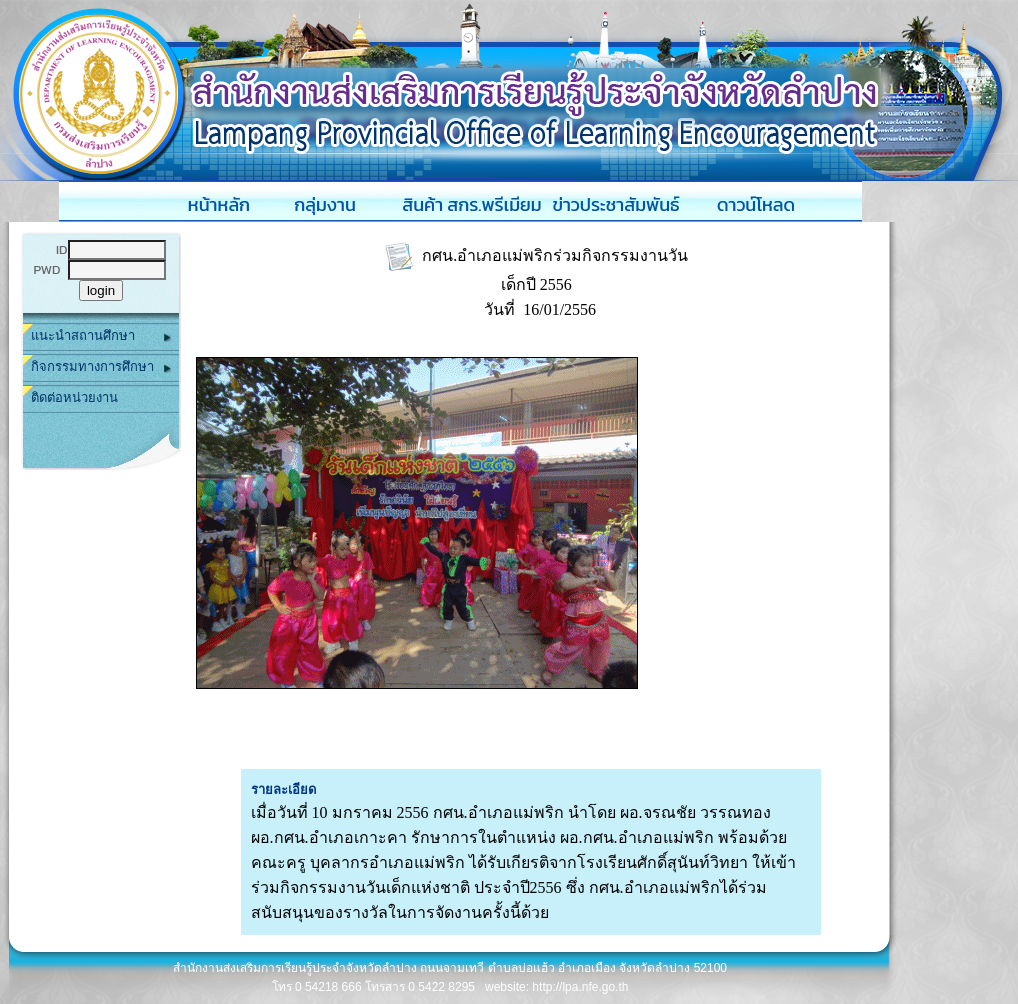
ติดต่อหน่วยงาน (74, 397)
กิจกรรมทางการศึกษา (101, 367)
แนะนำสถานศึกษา (101, 336)
